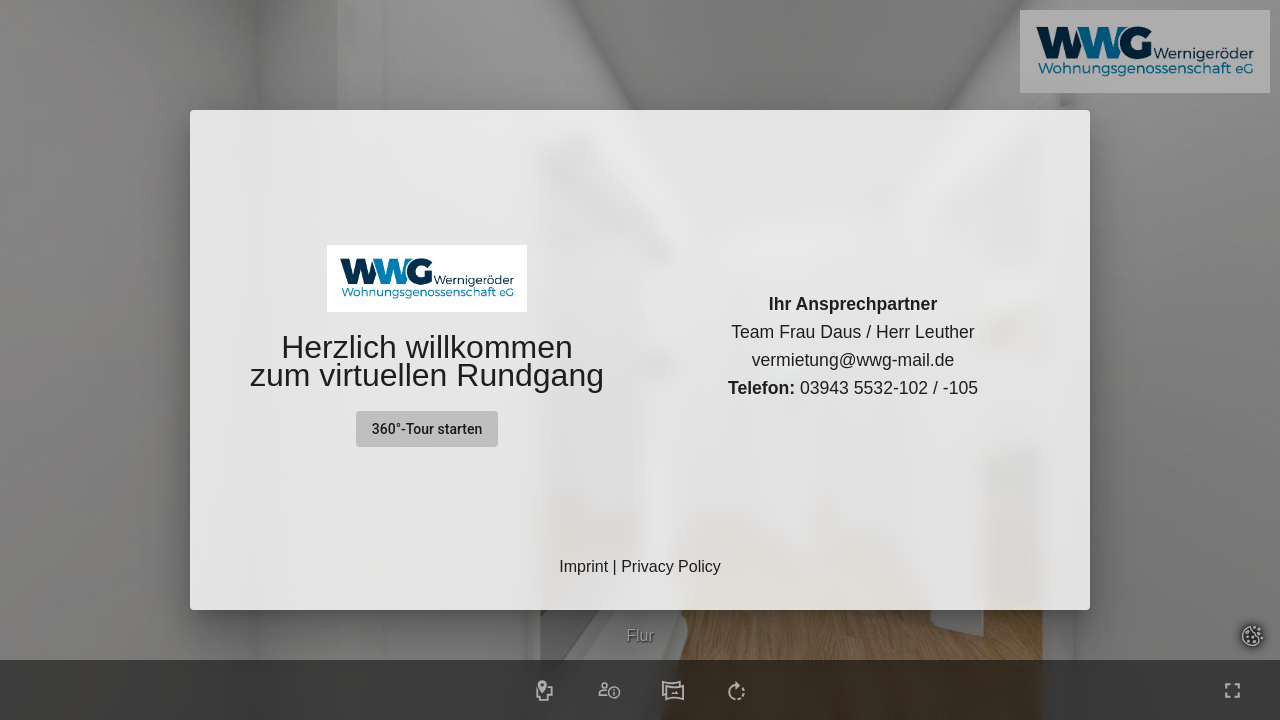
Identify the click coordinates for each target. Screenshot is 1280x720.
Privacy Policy (671, 566)
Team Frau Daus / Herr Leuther (852, 332)
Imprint (583, 566)
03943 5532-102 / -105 (853, 388)
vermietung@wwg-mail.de (853, 360)
